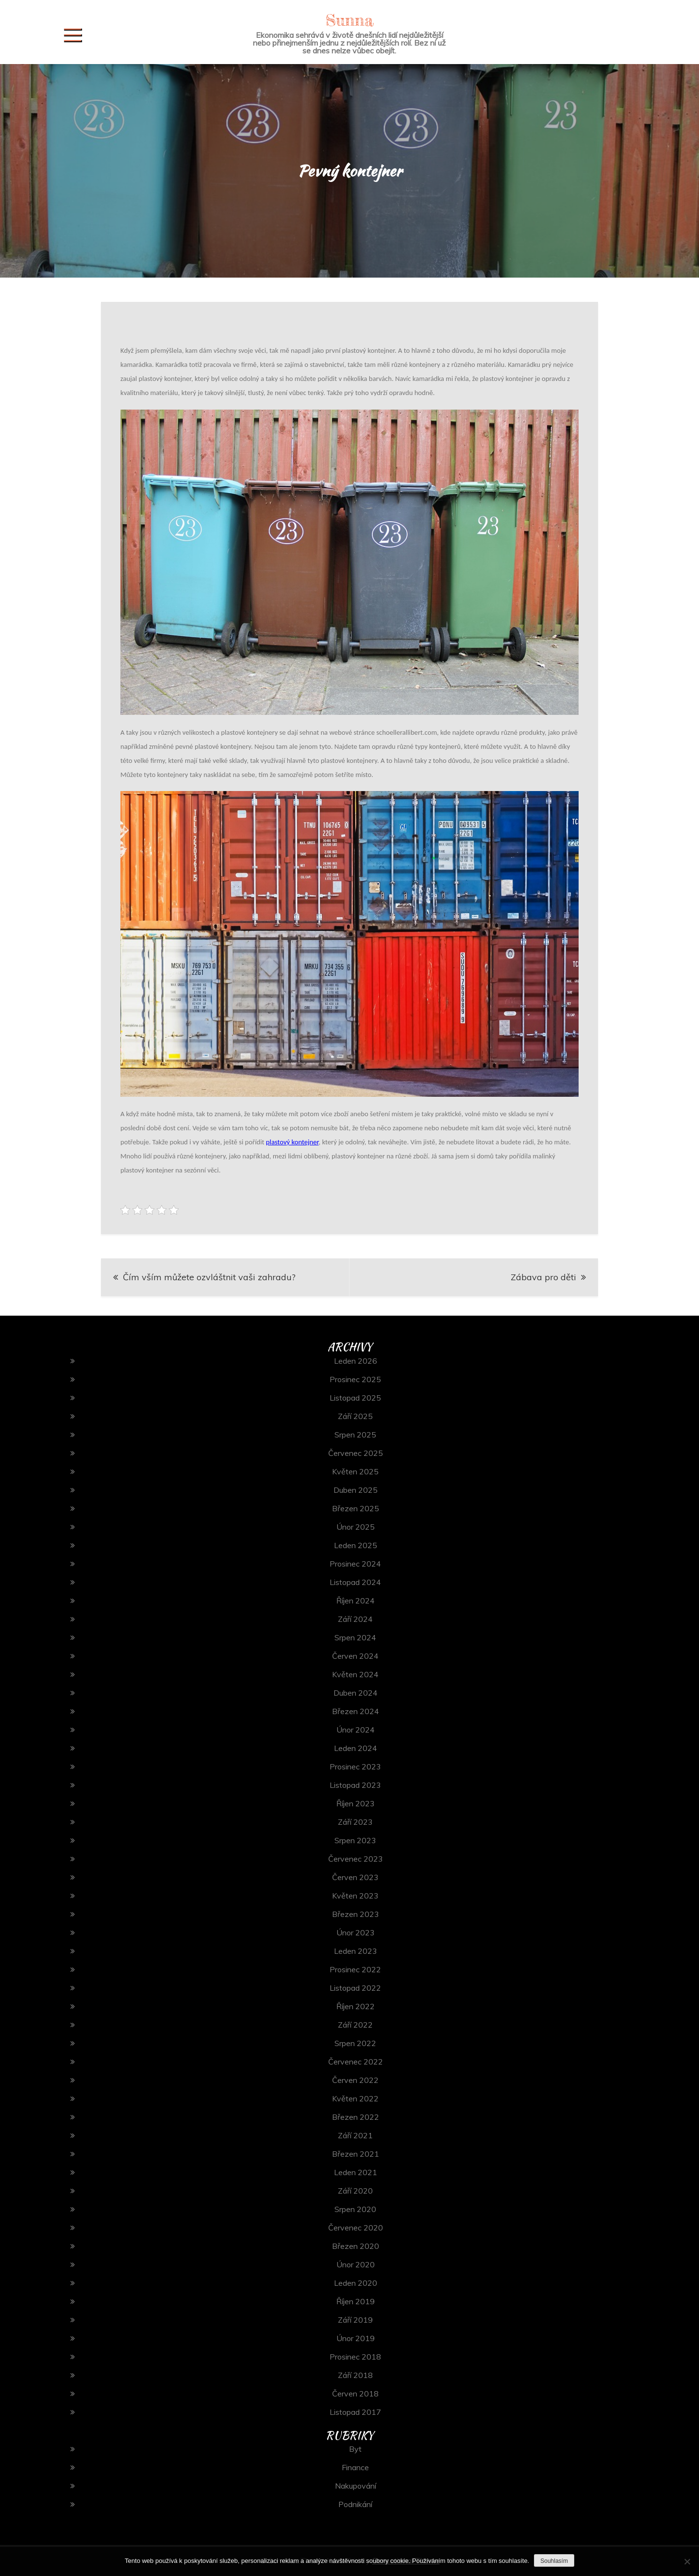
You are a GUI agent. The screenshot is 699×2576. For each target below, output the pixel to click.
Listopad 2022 (355, 1988)
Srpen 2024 (355, 1637)
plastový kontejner (292, 1142)
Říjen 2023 (355, 1803)
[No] (687, 2561)
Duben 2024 (355, 1693)
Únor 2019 (355, 2338)
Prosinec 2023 (355, 1766)
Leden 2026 (355, 1361)
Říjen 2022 (355, 2006)
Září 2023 (355, 1822)
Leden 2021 (355, 2172)
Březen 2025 (355, 1508)
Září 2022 (355, 2025)
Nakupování (355, 2486)
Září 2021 (355, 2135)
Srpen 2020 (355, 2209)
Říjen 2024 (355, 1600)
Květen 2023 (355, 1895)
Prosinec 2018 (355, 2356)
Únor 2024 (355, 1729)
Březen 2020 (355, 2246)
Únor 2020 (355, 2264)
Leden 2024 (355, 1748)
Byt (355, 2449)
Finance (355, 2467)
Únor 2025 (355, 1527)
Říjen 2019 (355, 2301)
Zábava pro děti (543, 1277)
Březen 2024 (355, 1711)
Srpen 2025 (355, 1434)
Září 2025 (355, 1416)
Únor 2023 (355, 1932)
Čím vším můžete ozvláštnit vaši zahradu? (209, 1277)
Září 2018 (355, 2375)
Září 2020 (355, 2191)
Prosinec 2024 (355, 1564)
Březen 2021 (355, 2154)
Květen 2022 (355, 2098)
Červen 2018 (355, 2393)
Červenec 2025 (355, 1453)
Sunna (349, 20)
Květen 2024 (355, 1674)
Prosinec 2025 (355, 1379)
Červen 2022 (355, 2080)
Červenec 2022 (355, 2061)
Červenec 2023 (355, 1859)
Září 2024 (355, 1619)
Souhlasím (554, 2561)
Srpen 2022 (355, 2043)
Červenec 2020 (355, 2227)
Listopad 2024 (355, 1582)
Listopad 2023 (355, 1785)
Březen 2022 (355, 2117)
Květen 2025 (355, 1471)
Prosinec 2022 (355, 1969)
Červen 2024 (355, 1656)
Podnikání (355, 2504)
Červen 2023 (355, 1877)
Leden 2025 (355, 1545)
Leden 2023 (355, 1951)
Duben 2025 (355, 1490)
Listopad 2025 (355, 1398)
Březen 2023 (355, 1914)
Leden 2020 (355, 2283)
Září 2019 (355, 2320)
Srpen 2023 (355, 1840)
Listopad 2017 (355, 2412)
